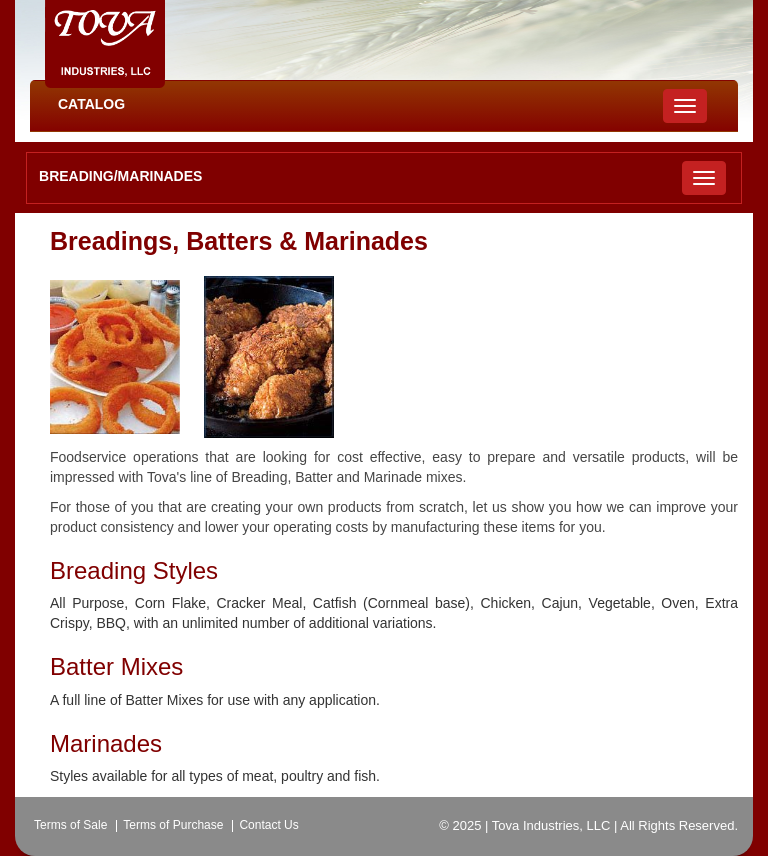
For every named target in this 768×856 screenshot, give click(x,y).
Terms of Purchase (173, 825)
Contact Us (268, 825)
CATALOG (91, 104)
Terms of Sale (70, 825)
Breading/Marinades (120, 176)
